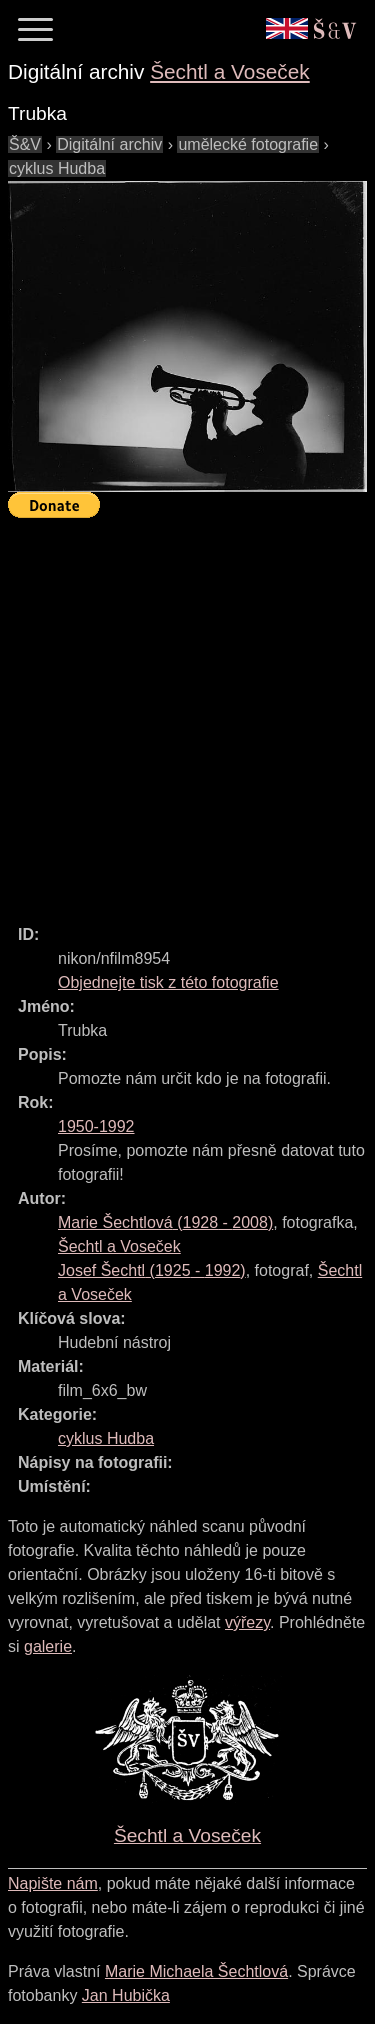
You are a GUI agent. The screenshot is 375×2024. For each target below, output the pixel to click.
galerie (48, 1646)
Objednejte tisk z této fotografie (168, 982)
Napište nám (53, 1883)
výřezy (247, 1622)
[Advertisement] (187, 712)
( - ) (165, 1222)
